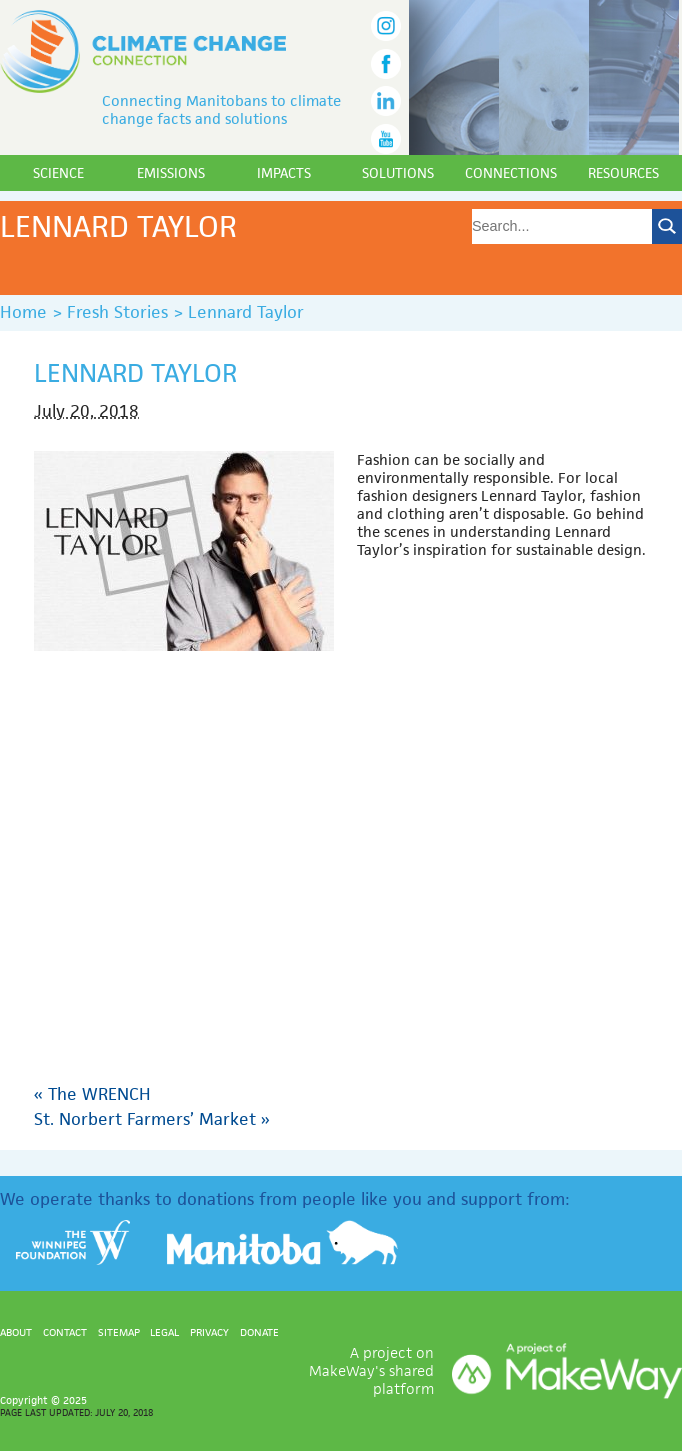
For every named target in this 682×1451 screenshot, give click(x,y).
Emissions (171, 173)
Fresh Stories (117, 312)
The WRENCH (92, 1094)
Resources (623, 173)
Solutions (398, 173)
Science (58, 173)
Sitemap (119, 1332)
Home (23, 312)
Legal (164, 1332)
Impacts (284, 173)
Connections (511, 173)
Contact (65, 1332)
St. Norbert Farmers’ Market (152, 1119)
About (16, 1332)
